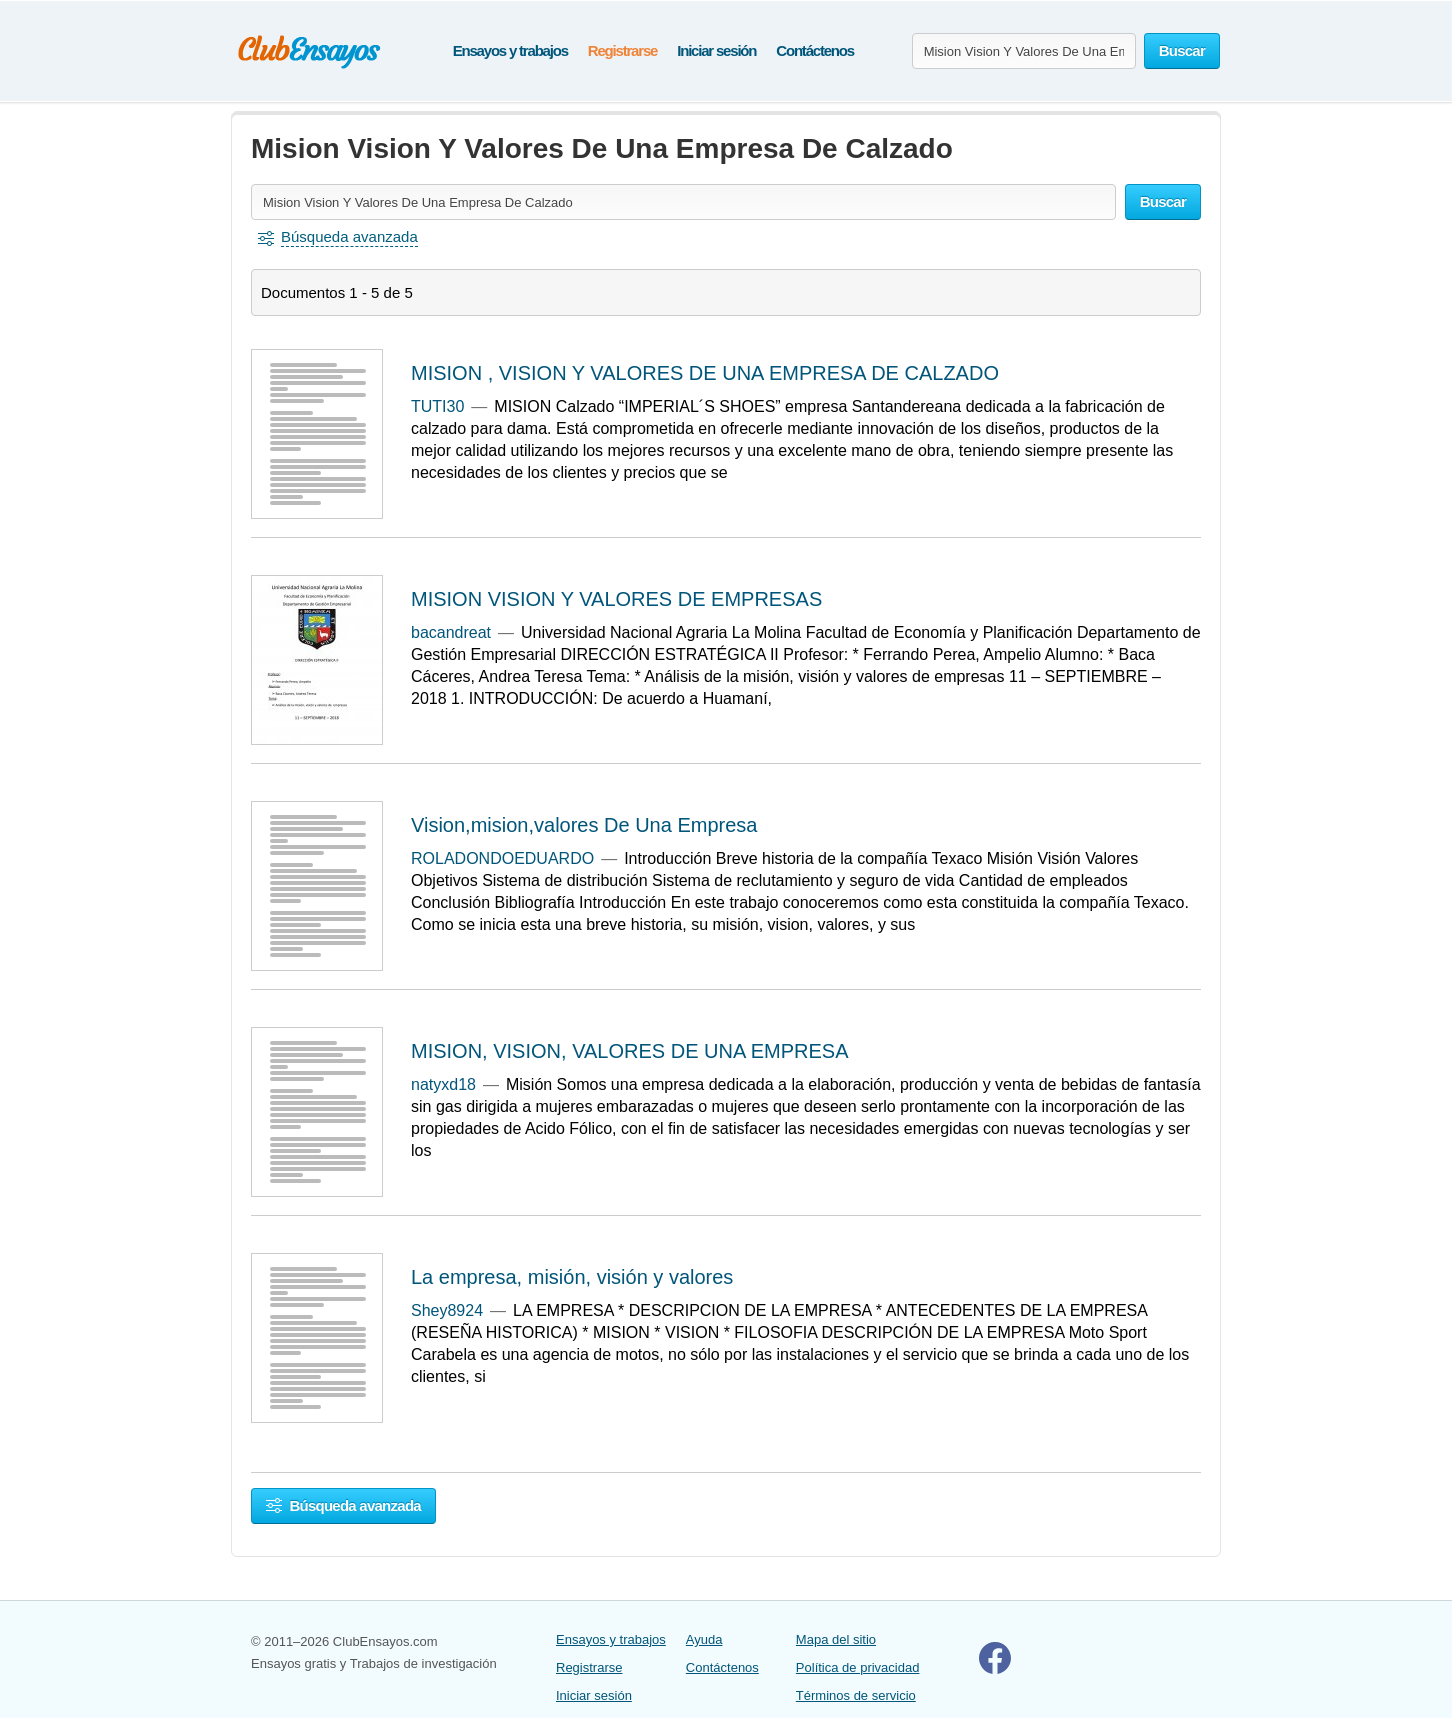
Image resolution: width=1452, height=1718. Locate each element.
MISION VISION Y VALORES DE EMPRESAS (616, 599)
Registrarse (622, 50)
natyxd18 (443, 1084)
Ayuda (704, 1639)
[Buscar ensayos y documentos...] (1024, 51)
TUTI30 (437, 406)
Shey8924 (447, 1310)
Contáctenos (815, 50)
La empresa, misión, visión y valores (572, 1277)
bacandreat (451, 632)
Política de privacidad (858, 1667)
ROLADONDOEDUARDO (502, 858)
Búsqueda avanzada (343, 1505)
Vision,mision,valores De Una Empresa (584, 825)
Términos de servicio (856, 1695)
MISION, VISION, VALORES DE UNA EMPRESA (630, 1051)
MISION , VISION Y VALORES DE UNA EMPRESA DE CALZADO (705, 373)
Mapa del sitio (836, 1639)
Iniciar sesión (716, 50)
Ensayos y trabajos (510, 50)
